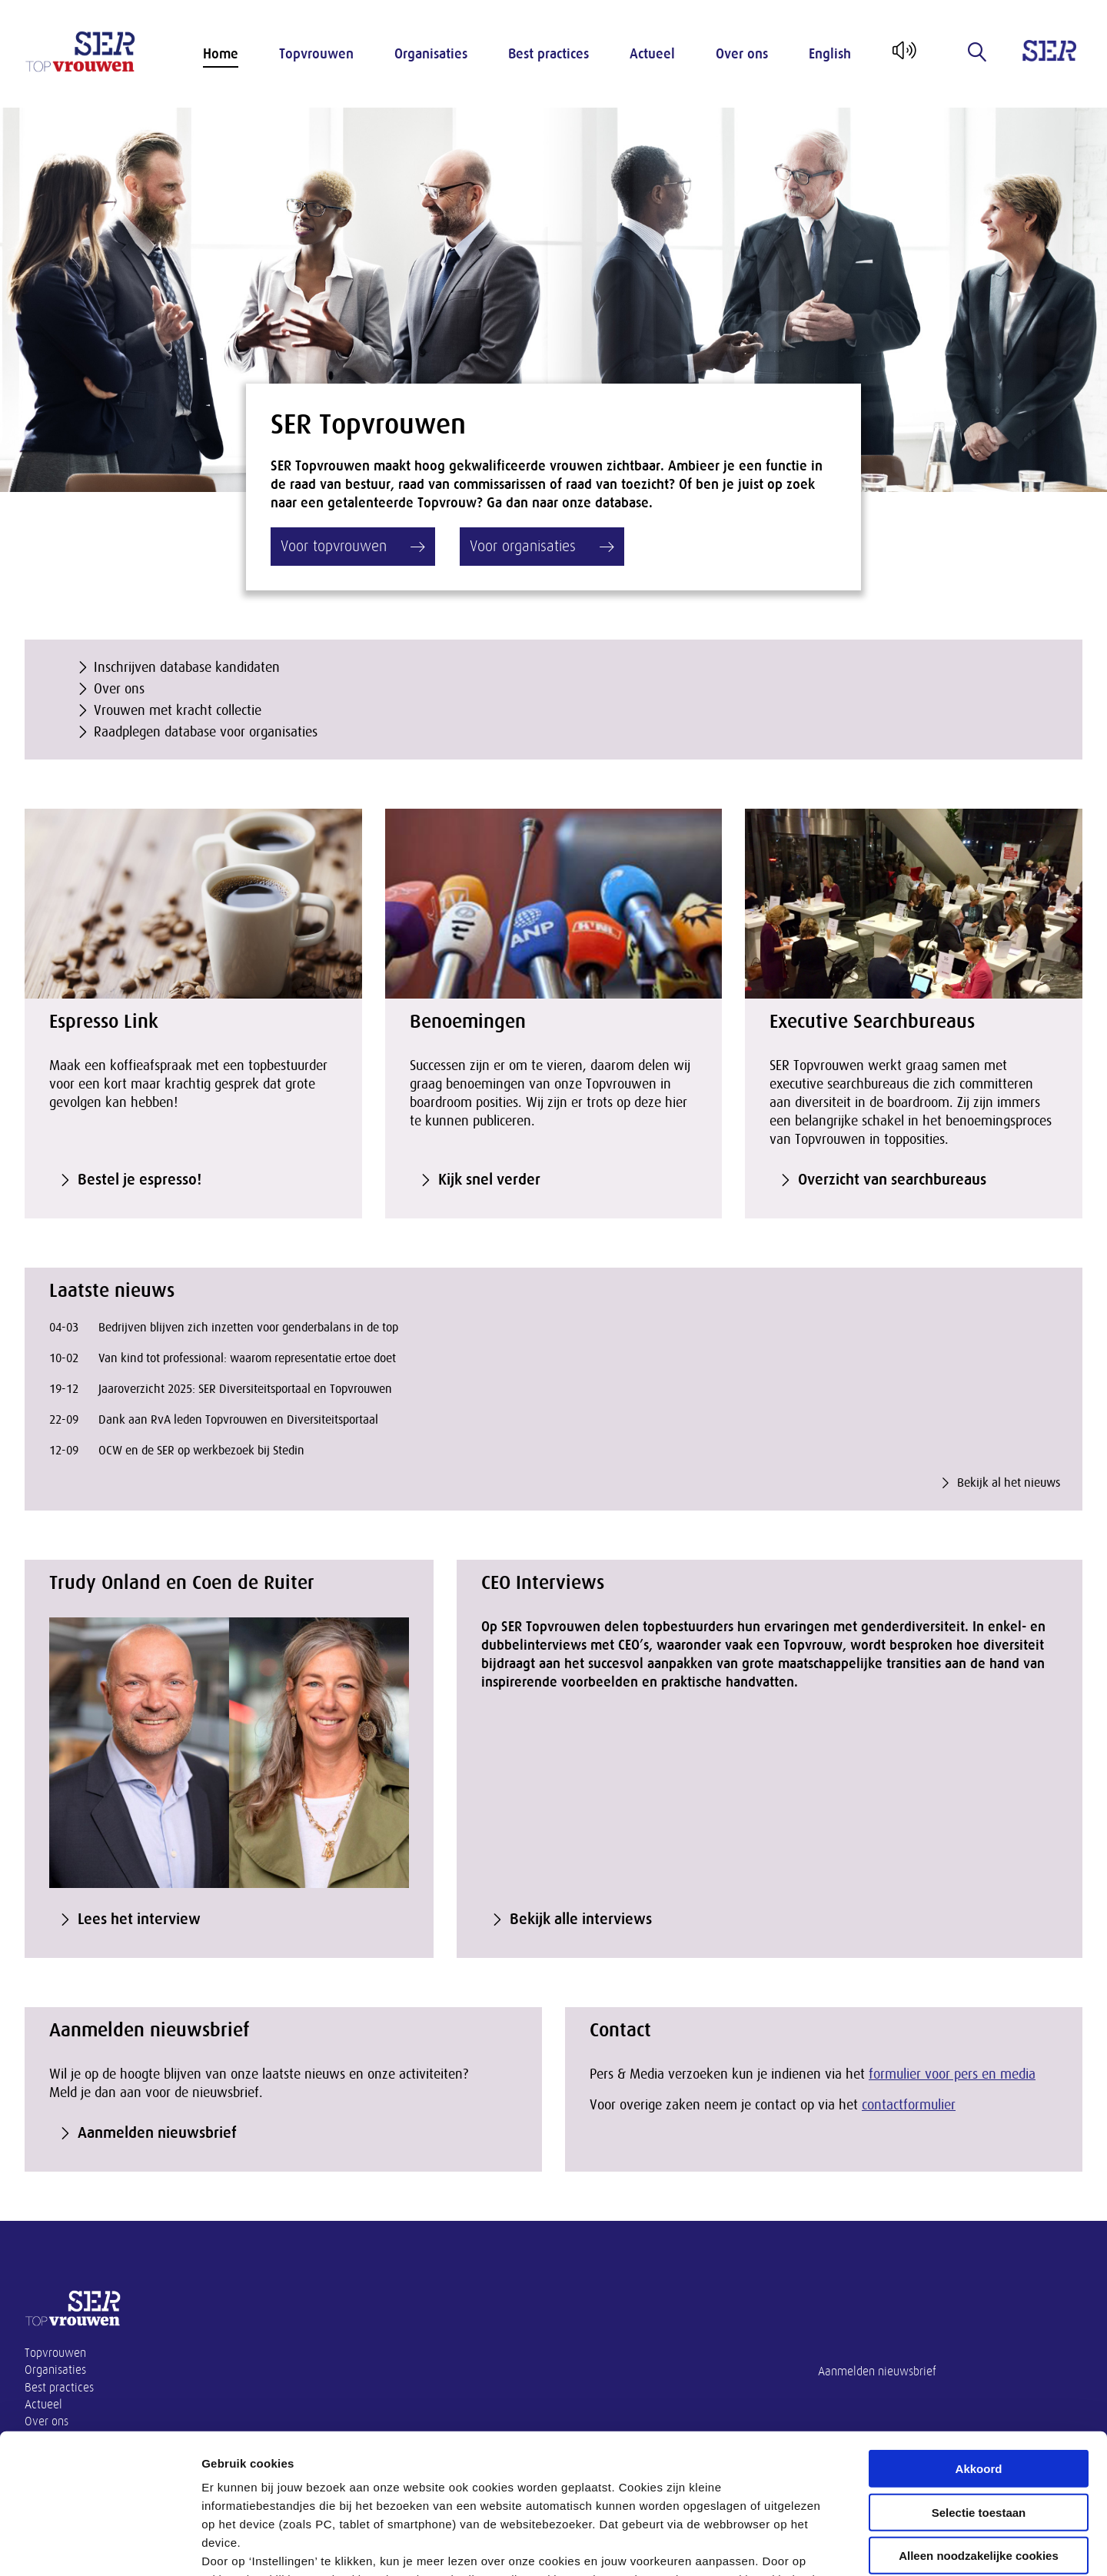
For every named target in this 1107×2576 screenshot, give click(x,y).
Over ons (742, 53)
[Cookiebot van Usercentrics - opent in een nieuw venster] (99, 2546)
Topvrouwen (316, 53)
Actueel (652, 53)
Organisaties (430, 53)
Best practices (548, 53)
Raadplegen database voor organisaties (205, 732)
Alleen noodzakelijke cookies (979, 2424)
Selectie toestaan (979, 2381)
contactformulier (909, 2104)
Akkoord (979, 2338)
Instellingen (826, 2545)
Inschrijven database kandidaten (187, 667)
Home (220, 53)
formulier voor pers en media (952, 2074)
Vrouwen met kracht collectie (177, 710)
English (830, 53)
